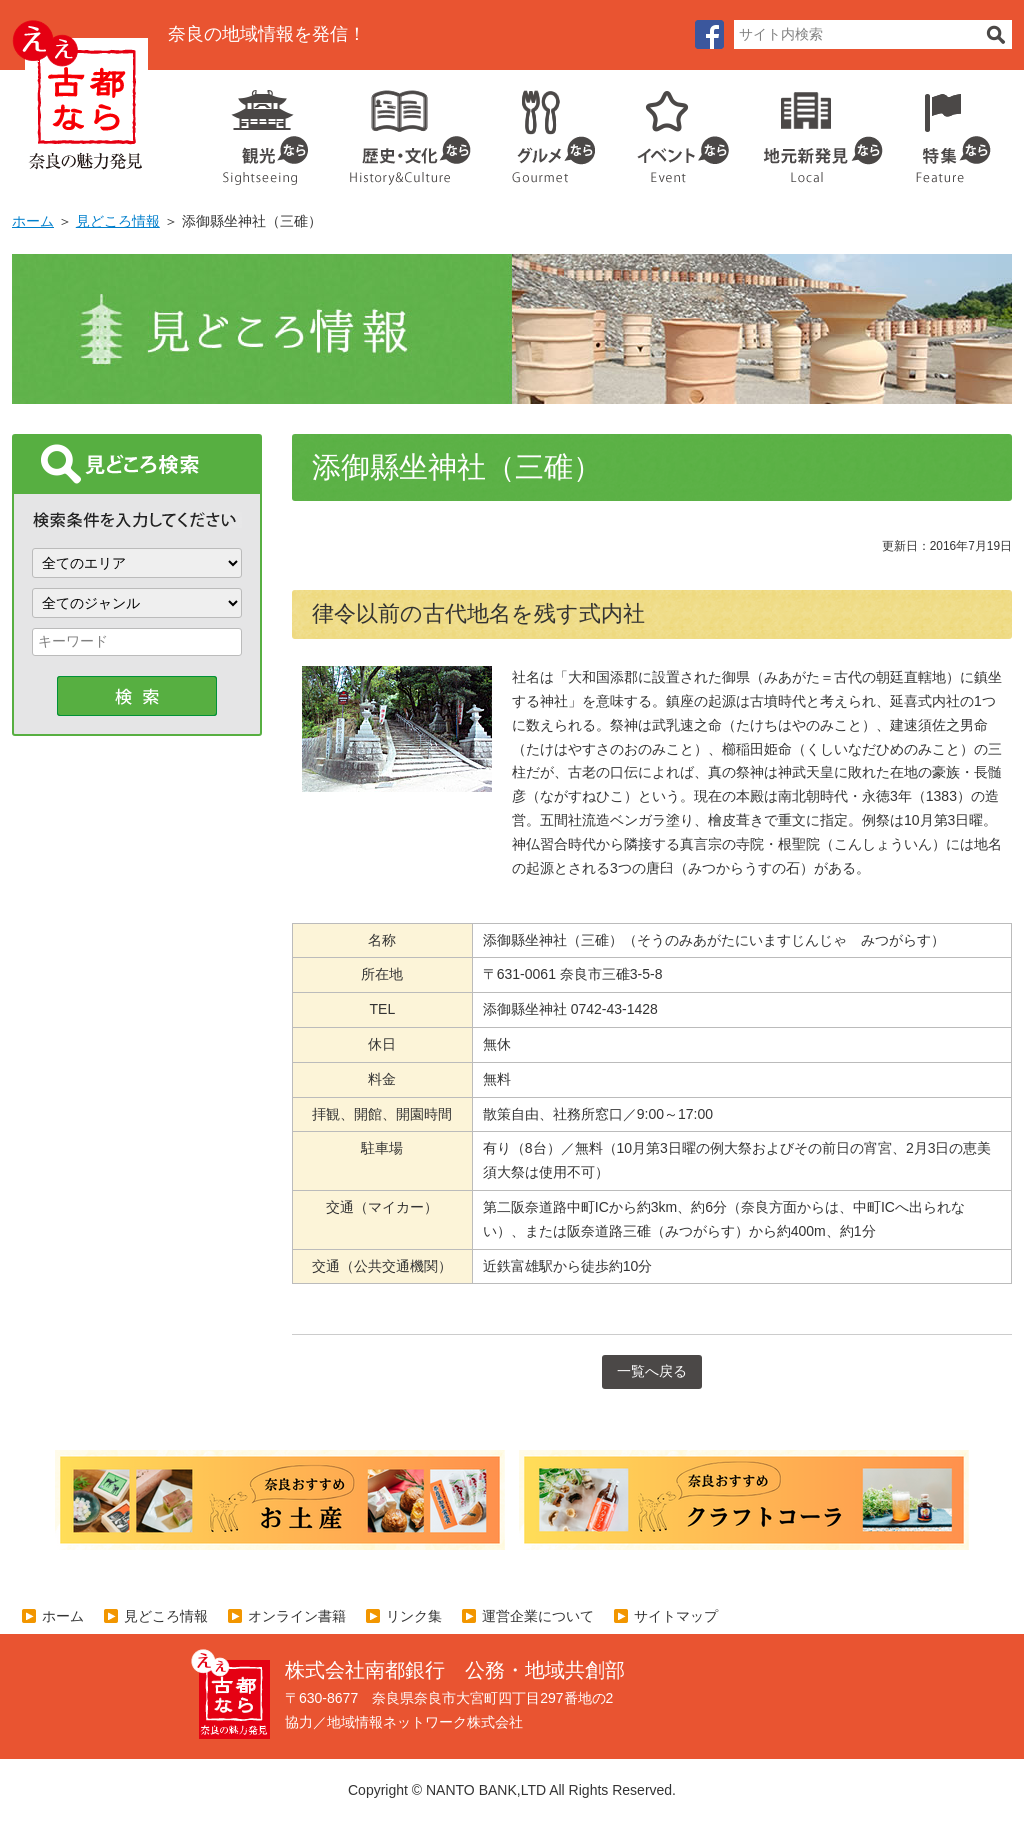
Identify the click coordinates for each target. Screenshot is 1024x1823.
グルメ (538, 130)
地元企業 (812, 130)
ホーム (33, 221)
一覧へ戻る (652, 1371)
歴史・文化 (402, 130)
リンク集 (414, 1616)
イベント (672, 130)
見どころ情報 (118, 221)
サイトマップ (676, 1616)
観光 (264, 130)
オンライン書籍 (297, 1616)
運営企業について (538, 1616)
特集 (948, 130)
